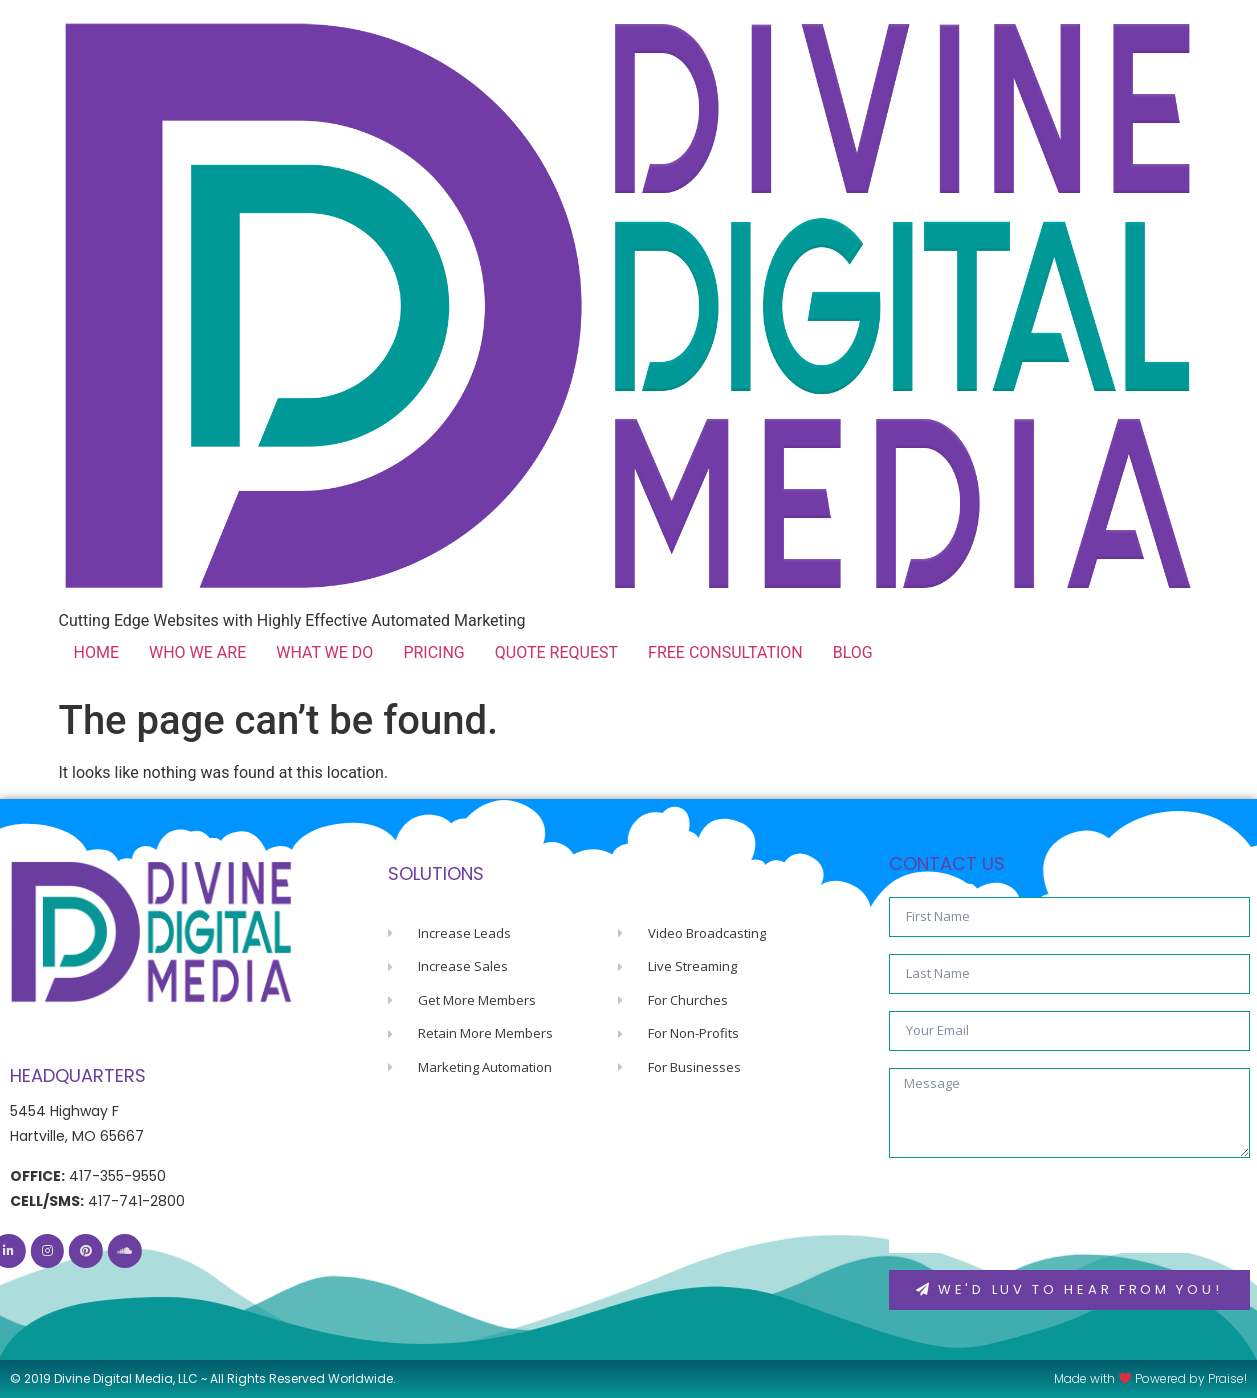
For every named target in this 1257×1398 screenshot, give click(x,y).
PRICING (433, 652)
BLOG (853, 652)
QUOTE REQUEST (556, 652)
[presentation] (1041, 1214)
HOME (96, 652)
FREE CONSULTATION (725, 652)
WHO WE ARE (197, 652)
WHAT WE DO (324, 652)
